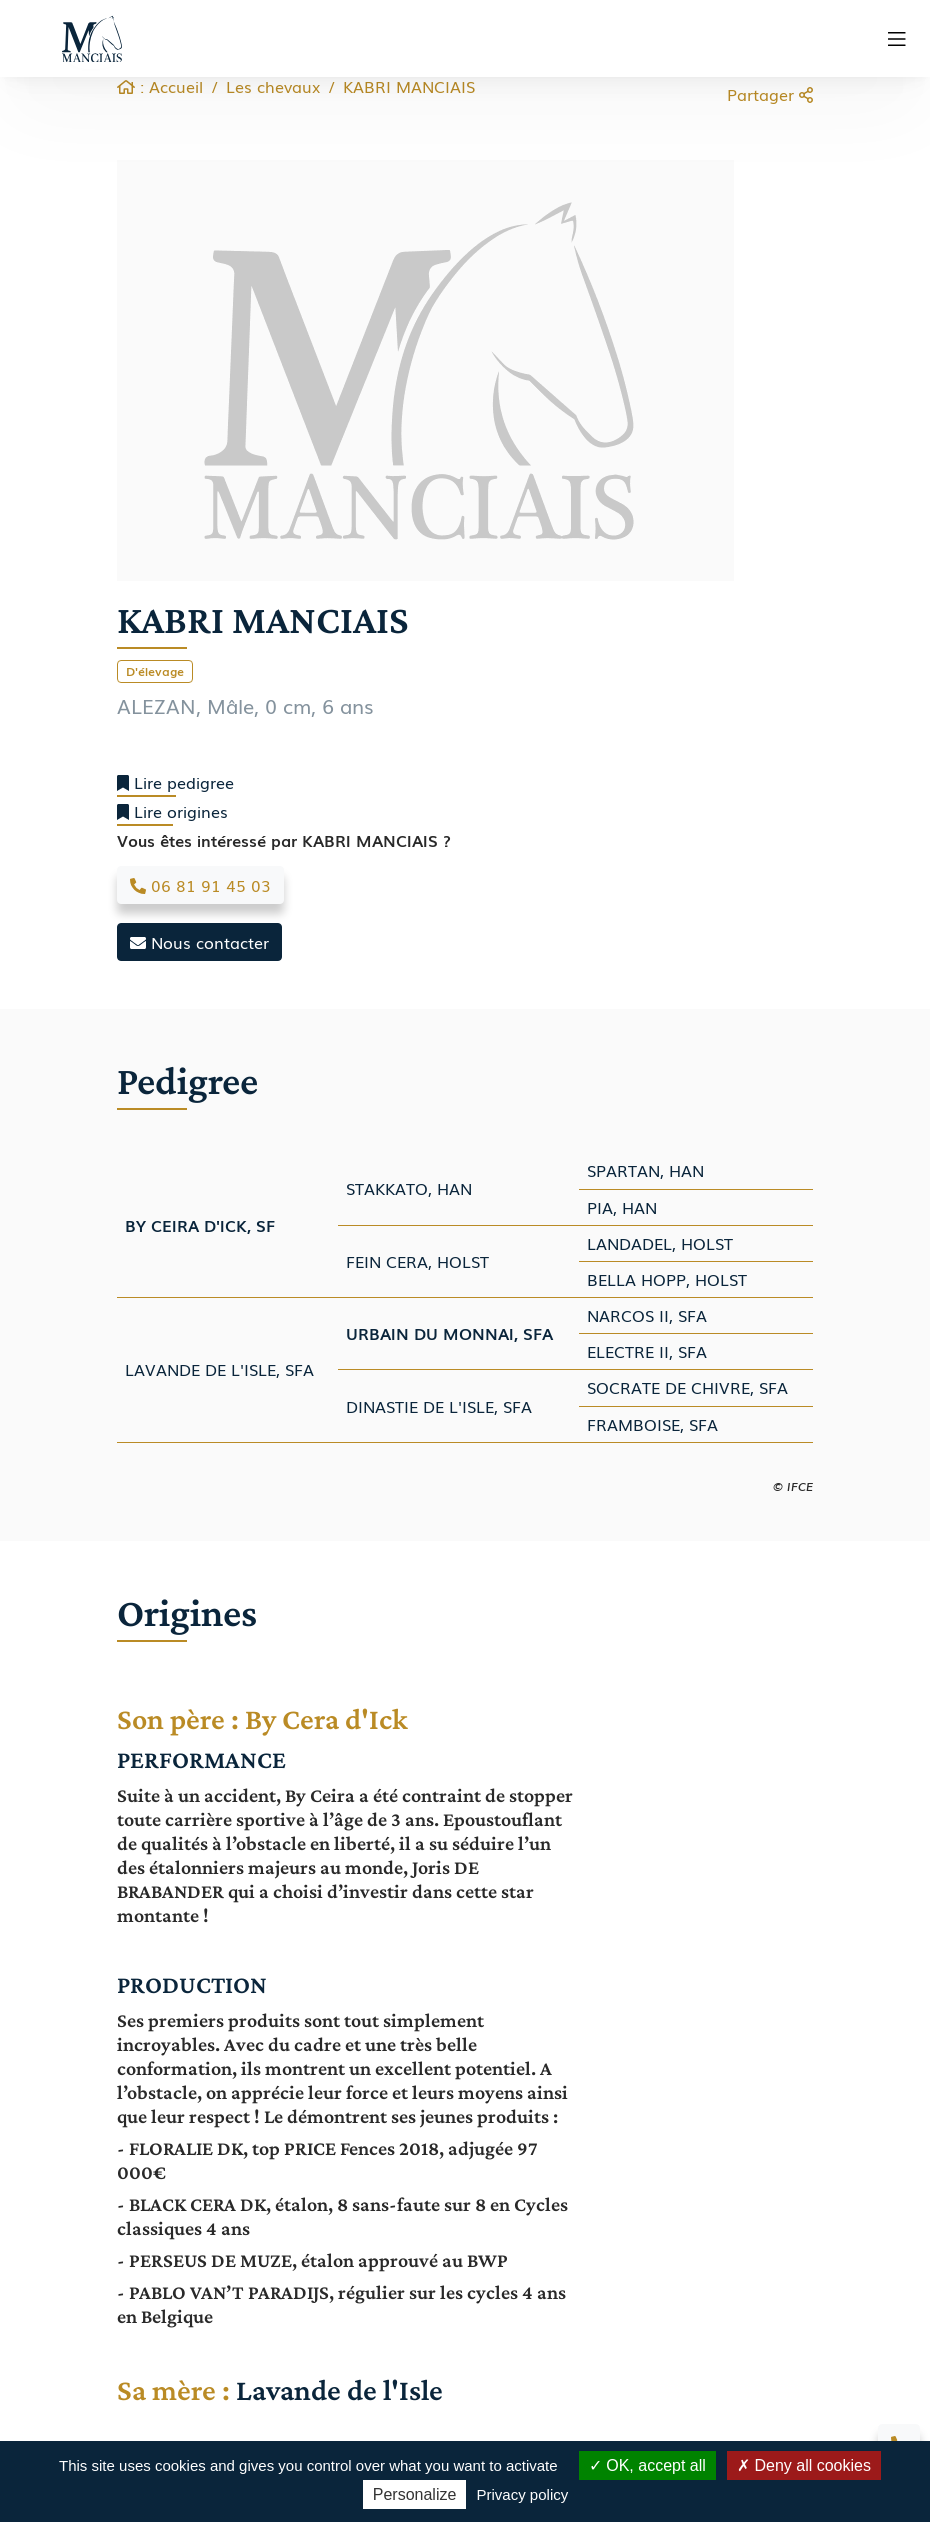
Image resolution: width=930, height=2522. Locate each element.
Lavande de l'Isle (342, 2389)
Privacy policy (523, 2494)
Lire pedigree (175, 782)
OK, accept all (647, 2465)
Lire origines (172, 811)
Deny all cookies (804, 2465)
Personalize (415, 2494)
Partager (770, 94)
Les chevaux (273, 86)
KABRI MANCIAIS (409, 86)
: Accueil (160, 86)
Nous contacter (199, 942)
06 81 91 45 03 (200, 885)
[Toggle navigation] (897, 39)
